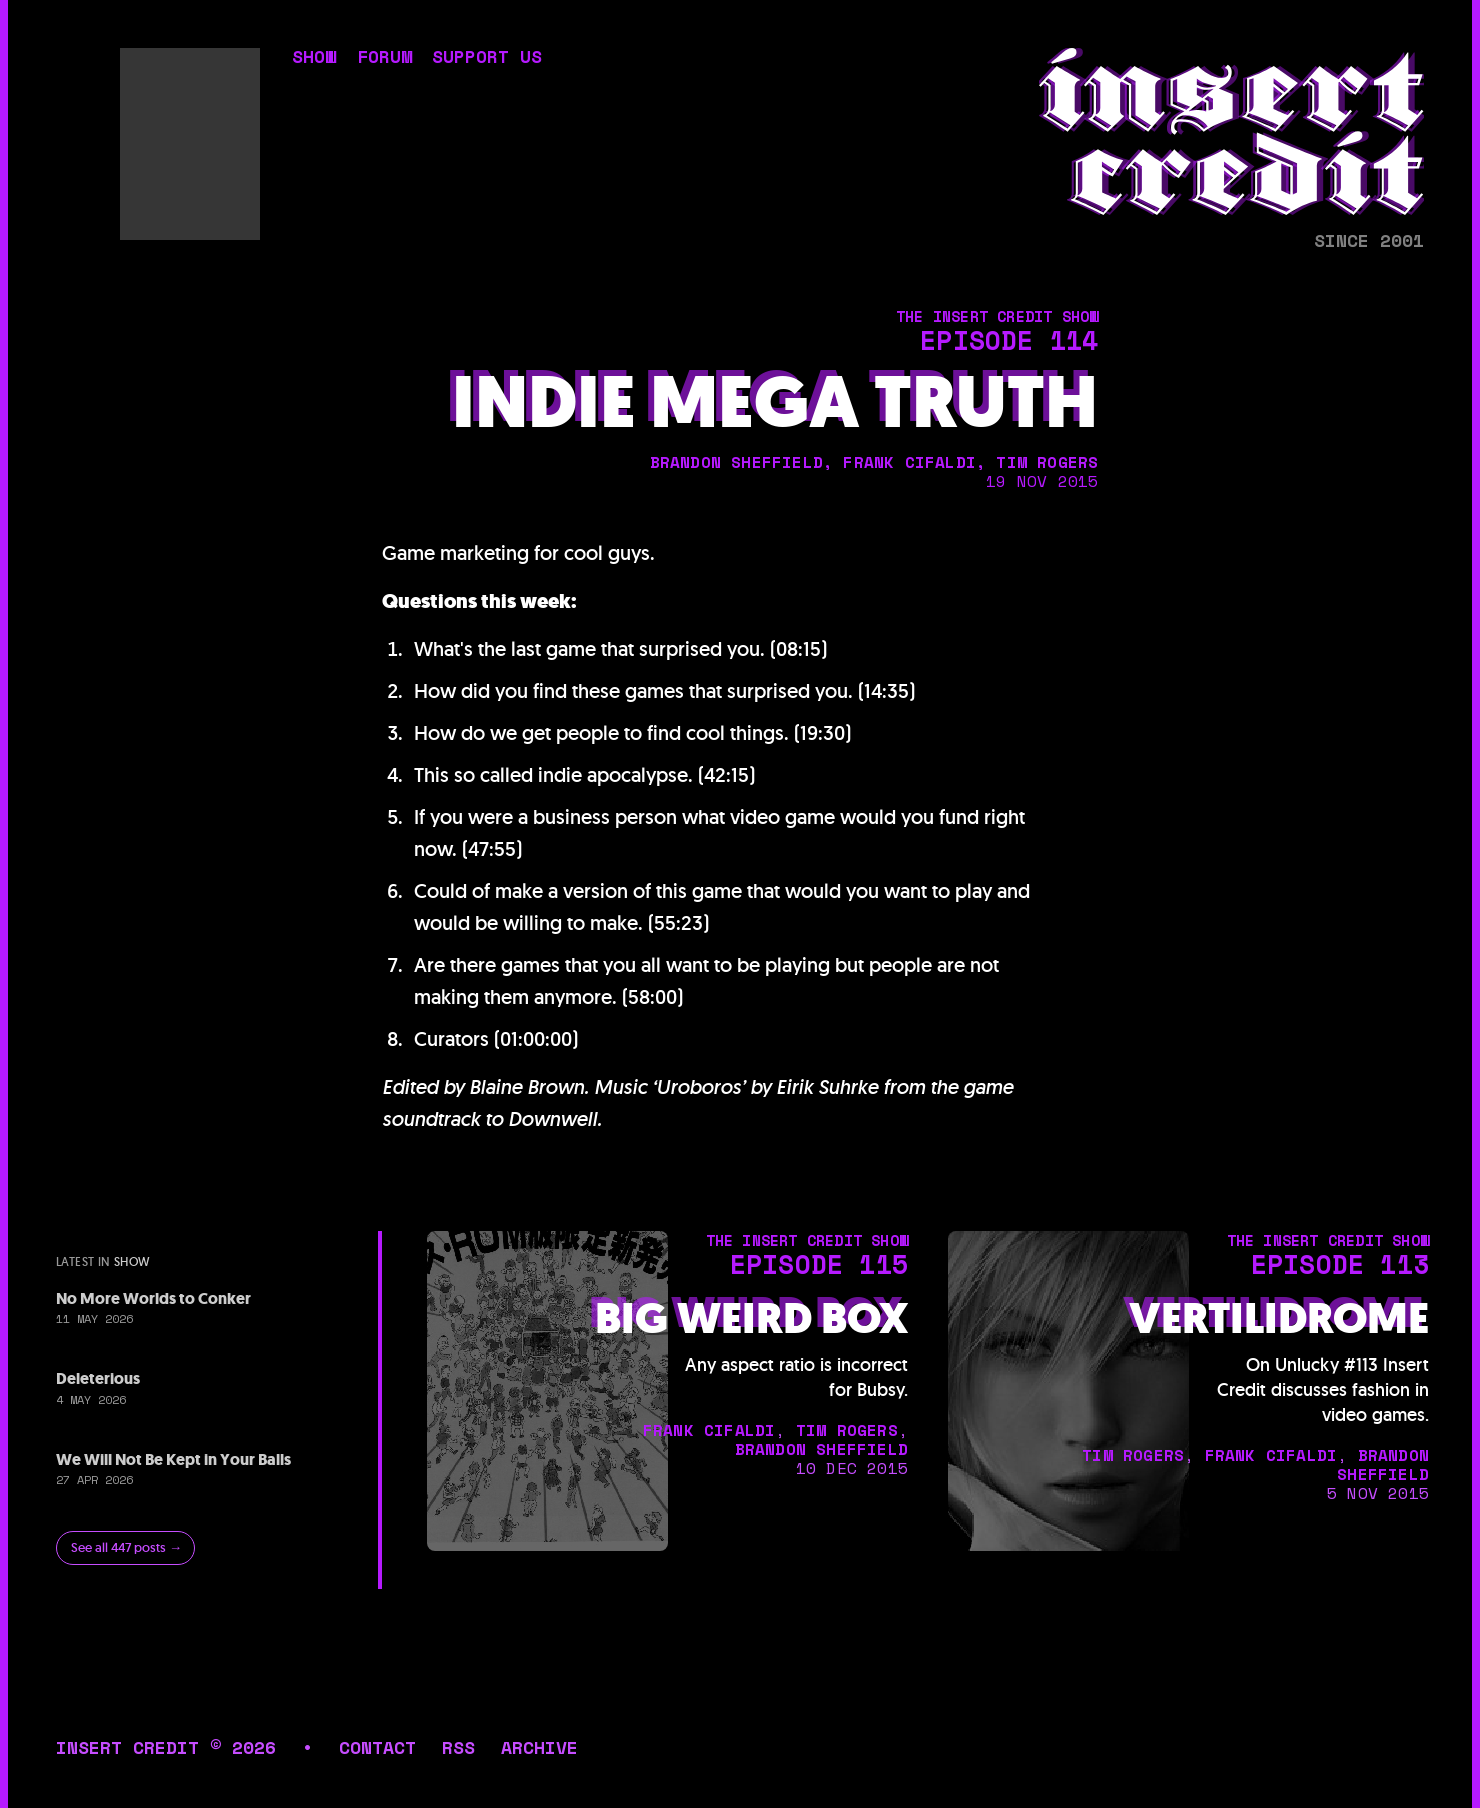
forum (384, 58)
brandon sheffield (736, 462)
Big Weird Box (751, 1319)
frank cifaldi (909, 462)
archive (539, 1747)
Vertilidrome (1279, 1319)
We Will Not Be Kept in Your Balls (173, 1459)
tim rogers (1047, 462)
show (314, 58)
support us (487, 58)
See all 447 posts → (126, 1547)
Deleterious (98, 1378)
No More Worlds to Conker (153, 1298)
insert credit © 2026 (166, 1747)
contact (377, 1747)
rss (458, 1747)
